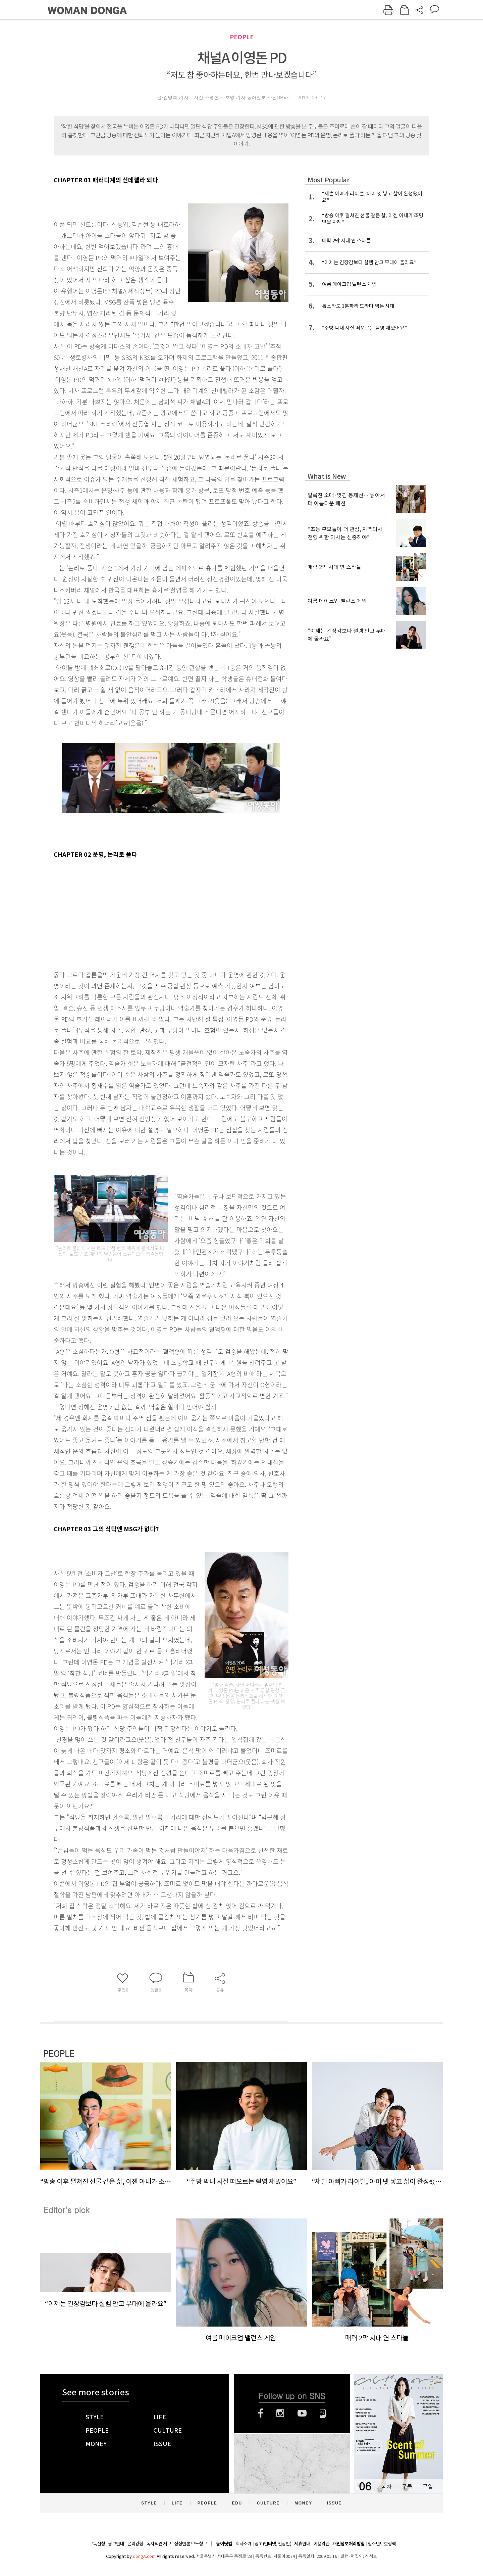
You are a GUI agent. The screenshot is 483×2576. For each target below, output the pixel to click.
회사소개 (243, 2544)
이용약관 (321, 2544)
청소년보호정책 (382, 2544)
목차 (386, 2486)
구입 (427, 2486)
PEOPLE (242, 37)
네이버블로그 (323, 2413)
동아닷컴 (224, 2544)
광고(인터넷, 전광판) (273, 2544)
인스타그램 (280, 2413)
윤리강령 (135, 2544)
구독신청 (97, 2544)
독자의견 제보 (158, 2544)
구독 (406, 2486)
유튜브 (302, 2413)
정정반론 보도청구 (190, 2544)
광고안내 (116, 2544)
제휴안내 (302, 2544)
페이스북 (260, 2413)
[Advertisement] (154, 913)
